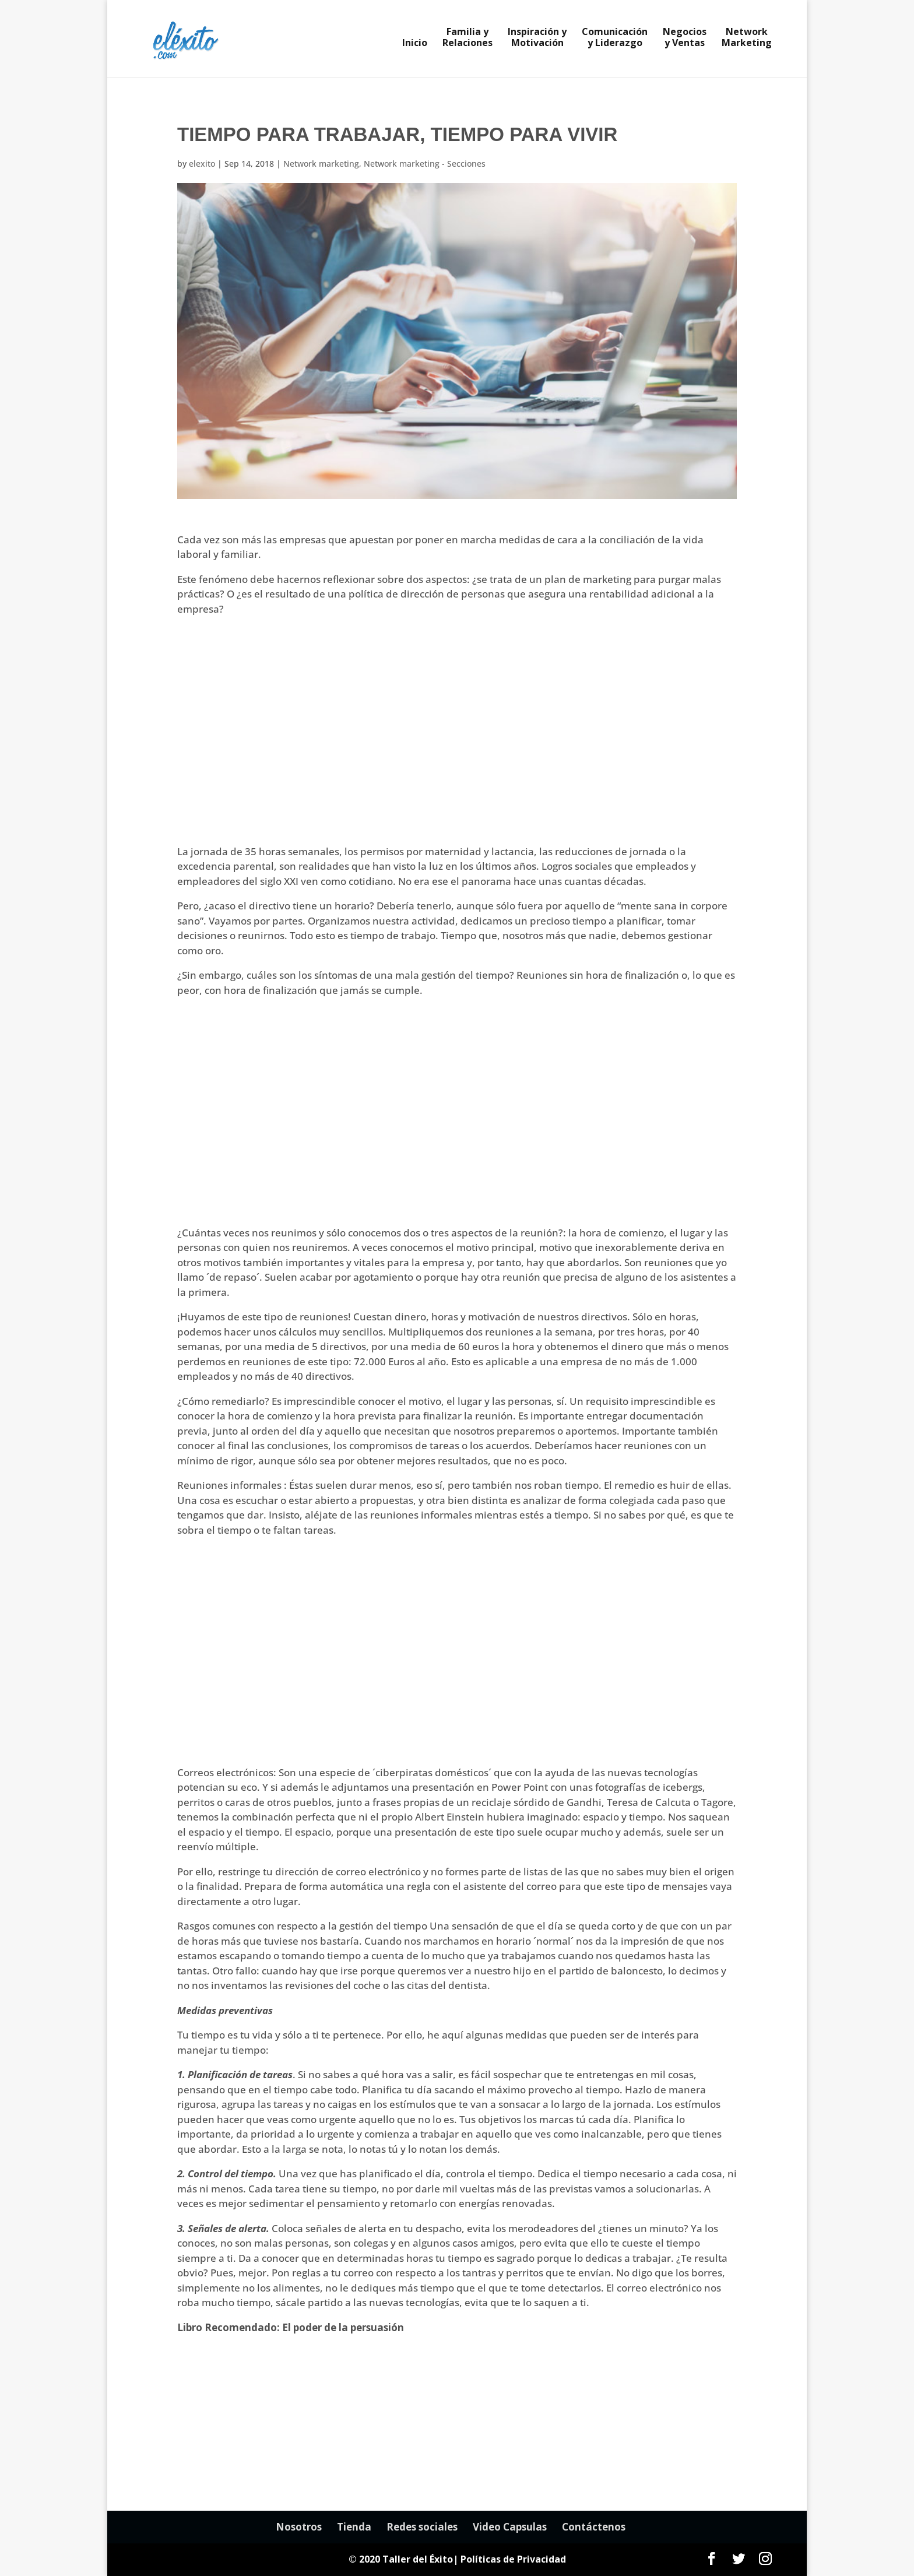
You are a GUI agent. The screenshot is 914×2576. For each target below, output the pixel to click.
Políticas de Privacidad (513, 2559)
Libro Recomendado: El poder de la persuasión (290, 2327)
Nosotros (299, 2526)
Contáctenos (593, 2526)
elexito (202, 163)
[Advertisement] (457, 737)
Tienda (354, 2526)
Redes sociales (422, 2526)
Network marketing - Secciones (425, 163)
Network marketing (321, 163)
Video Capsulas (510, 2526)
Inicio (414, 43)
